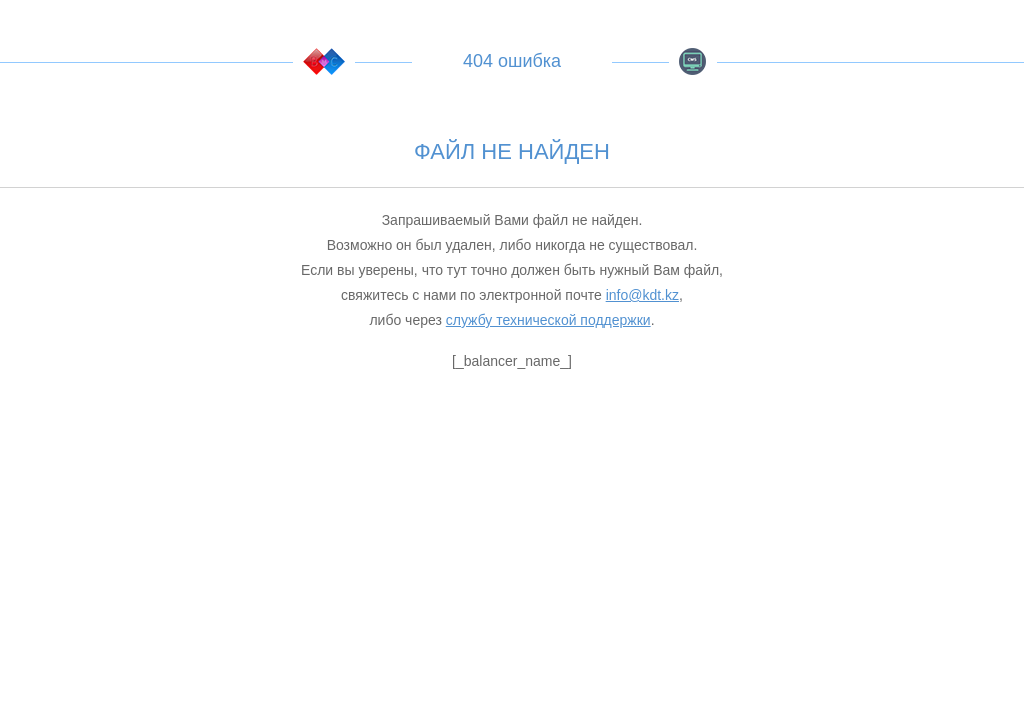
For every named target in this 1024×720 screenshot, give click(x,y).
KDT (324, 61)
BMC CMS (693, 61)
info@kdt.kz (642, 295)
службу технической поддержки (548, 320)
